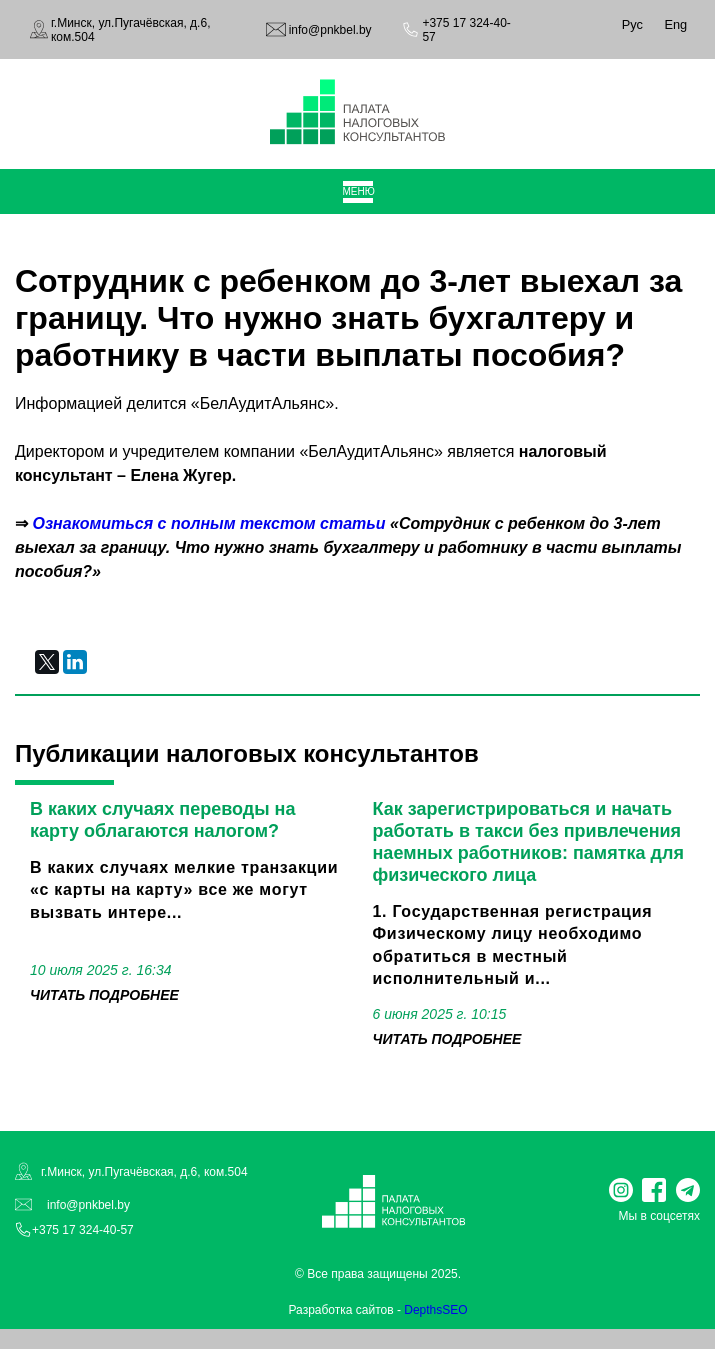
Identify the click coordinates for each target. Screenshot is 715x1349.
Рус (632, 24)
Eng (675, 24)
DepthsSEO (435, 1310)
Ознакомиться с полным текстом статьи (208, 523)
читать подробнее (104, 995)
